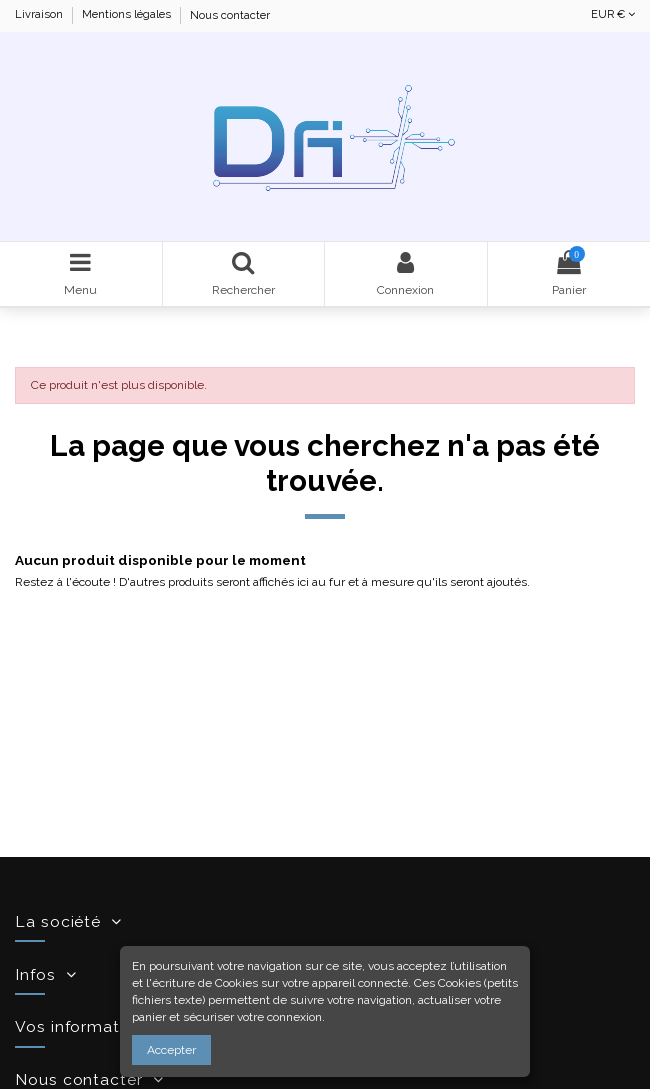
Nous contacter (230, 15)
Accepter (171, 1050)
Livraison (40, 15)
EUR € (613, 14)
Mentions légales (128, 15)
